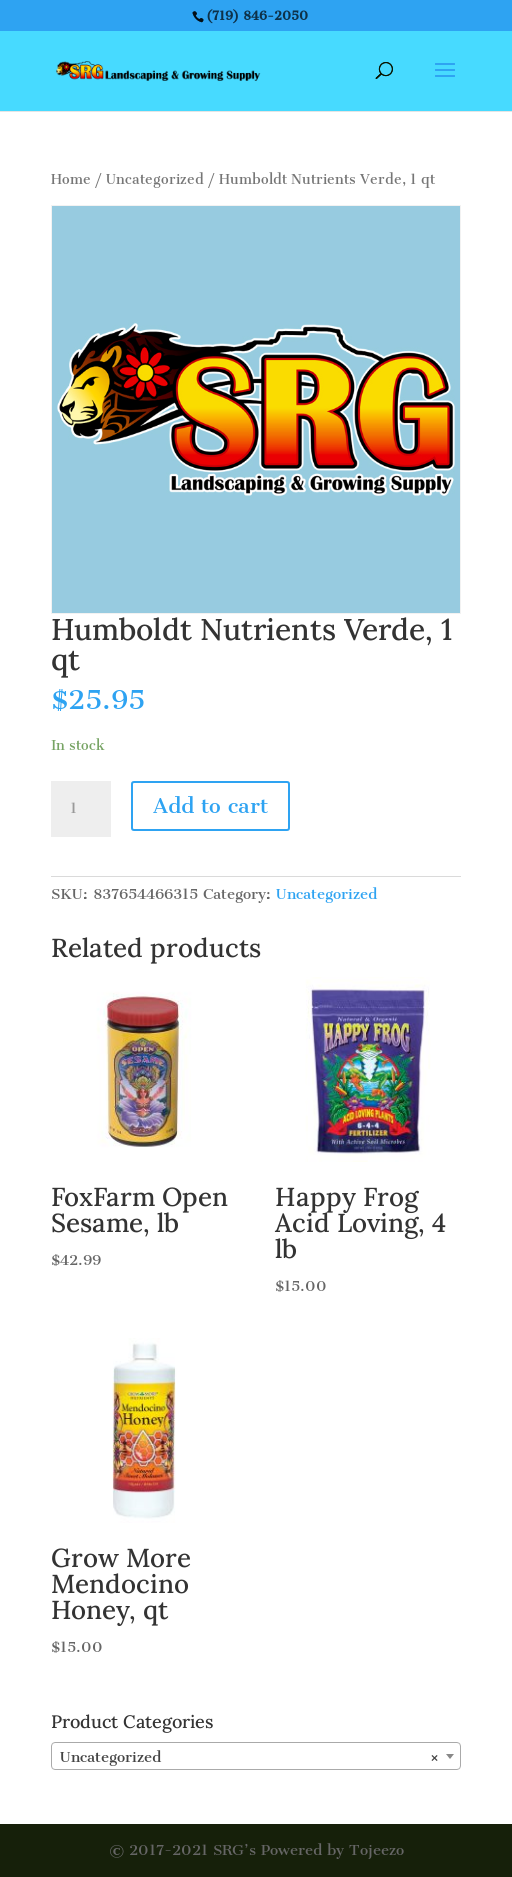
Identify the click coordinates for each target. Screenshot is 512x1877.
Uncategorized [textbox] (250, 1757)
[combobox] (256, 1756)
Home (71, 179)
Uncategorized (155, 179)
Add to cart (210, 805)
